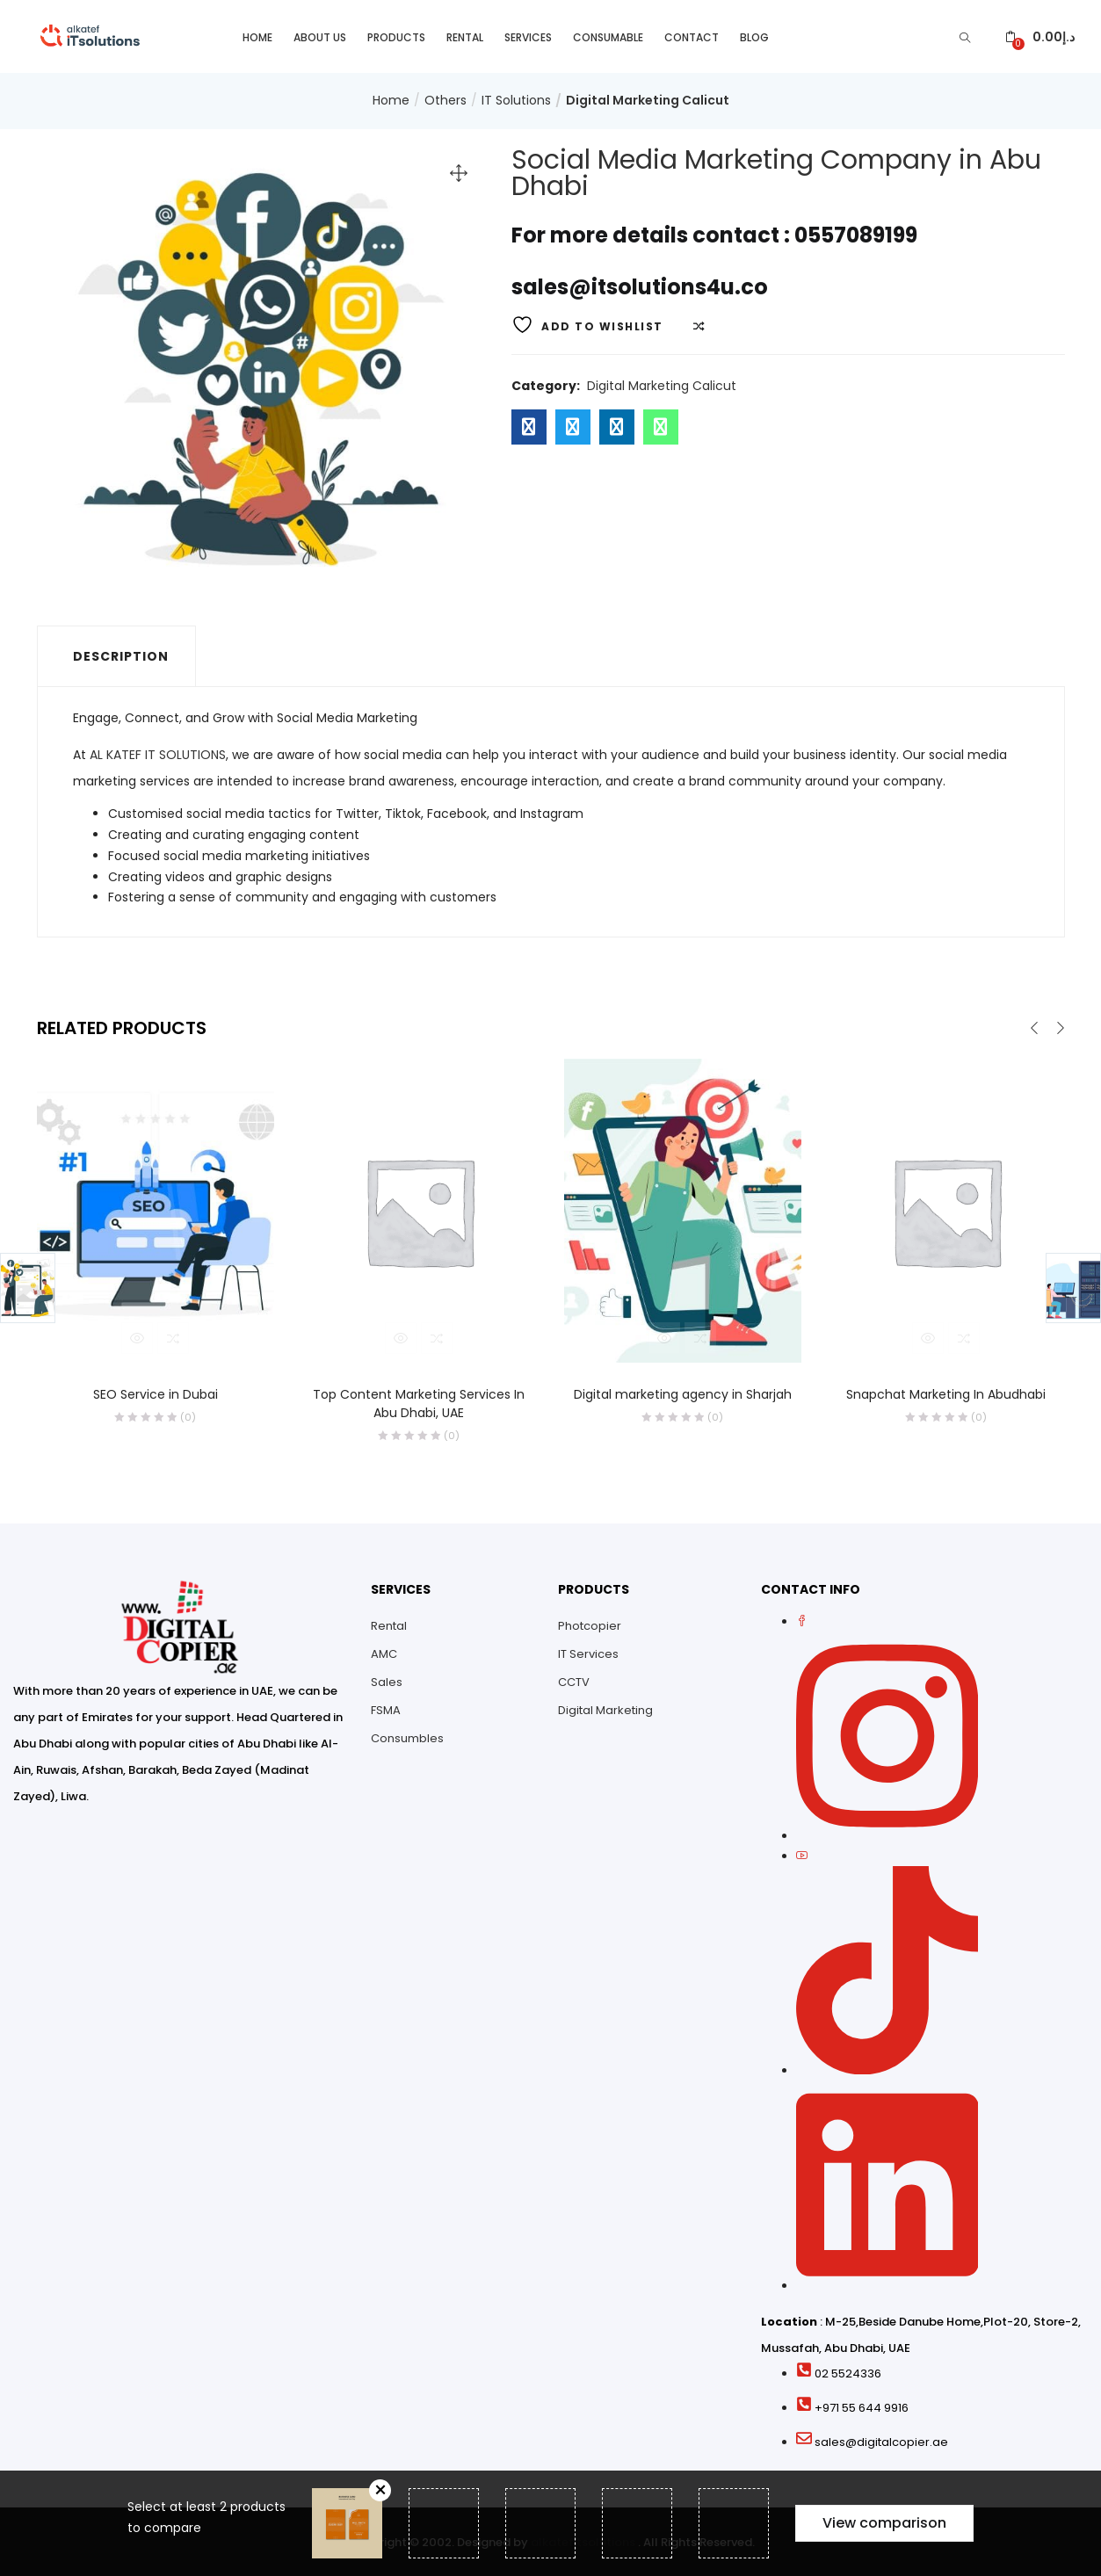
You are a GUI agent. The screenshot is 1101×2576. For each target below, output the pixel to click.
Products (396, 35)
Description (121, 654)
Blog (754, 35)
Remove (380, 2490)
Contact (691, 35)
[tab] (116, 654)
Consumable (608, 35)
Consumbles (407, 1736)
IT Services (588, 1652)
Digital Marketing (605, 1708)
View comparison (884, 2523)
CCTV (574, 1680)
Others (445, 99)
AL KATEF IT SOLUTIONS (158, 753)
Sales (386, 1680)
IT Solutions (516, 99)
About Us (319, 35)
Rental (464, 35)
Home (257, 35)
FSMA (386, 1708)
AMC (384, 1652)
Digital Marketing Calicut (647, 99)
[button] (1040, 35)
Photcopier (589, 1624)
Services (528, 35)
